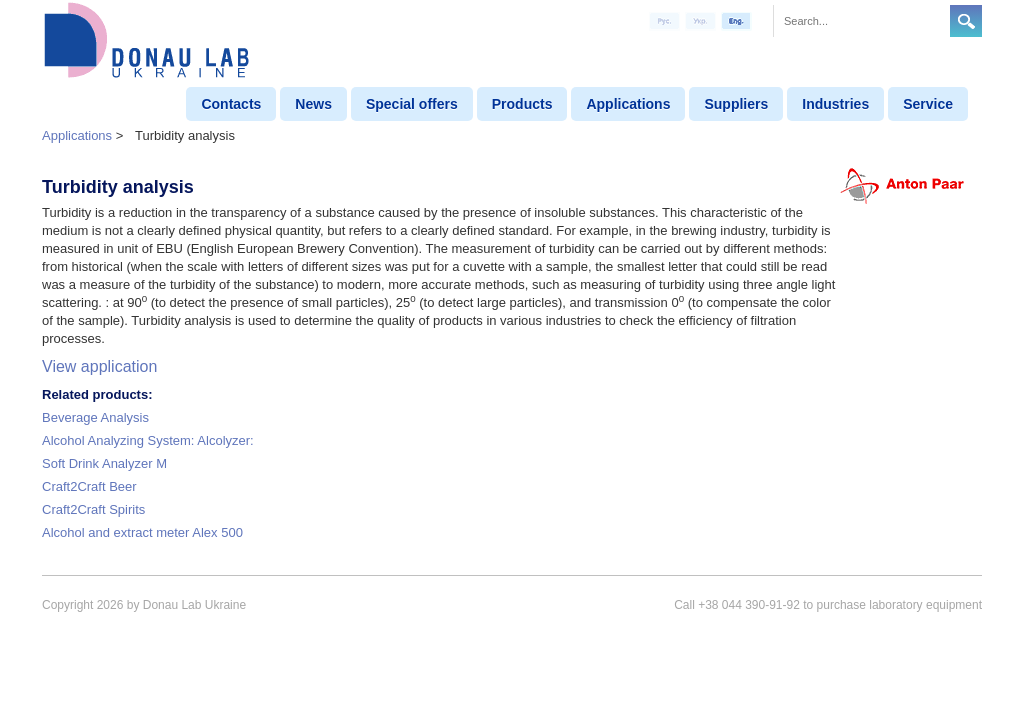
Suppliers (736, 104)
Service (928, 104)
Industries (835, 104)
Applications (628, 104)
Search (966, 21)
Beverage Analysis (95, 417)
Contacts (231, 104)
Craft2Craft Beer (89, 486)
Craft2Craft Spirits (93, 509)
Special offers (412, 104)
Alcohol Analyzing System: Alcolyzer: (148, 440)
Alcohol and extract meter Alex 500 (142, 532)
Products (522, 104)
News (313, 104)
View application (99, 366)
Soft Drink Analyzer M (104, 463)
